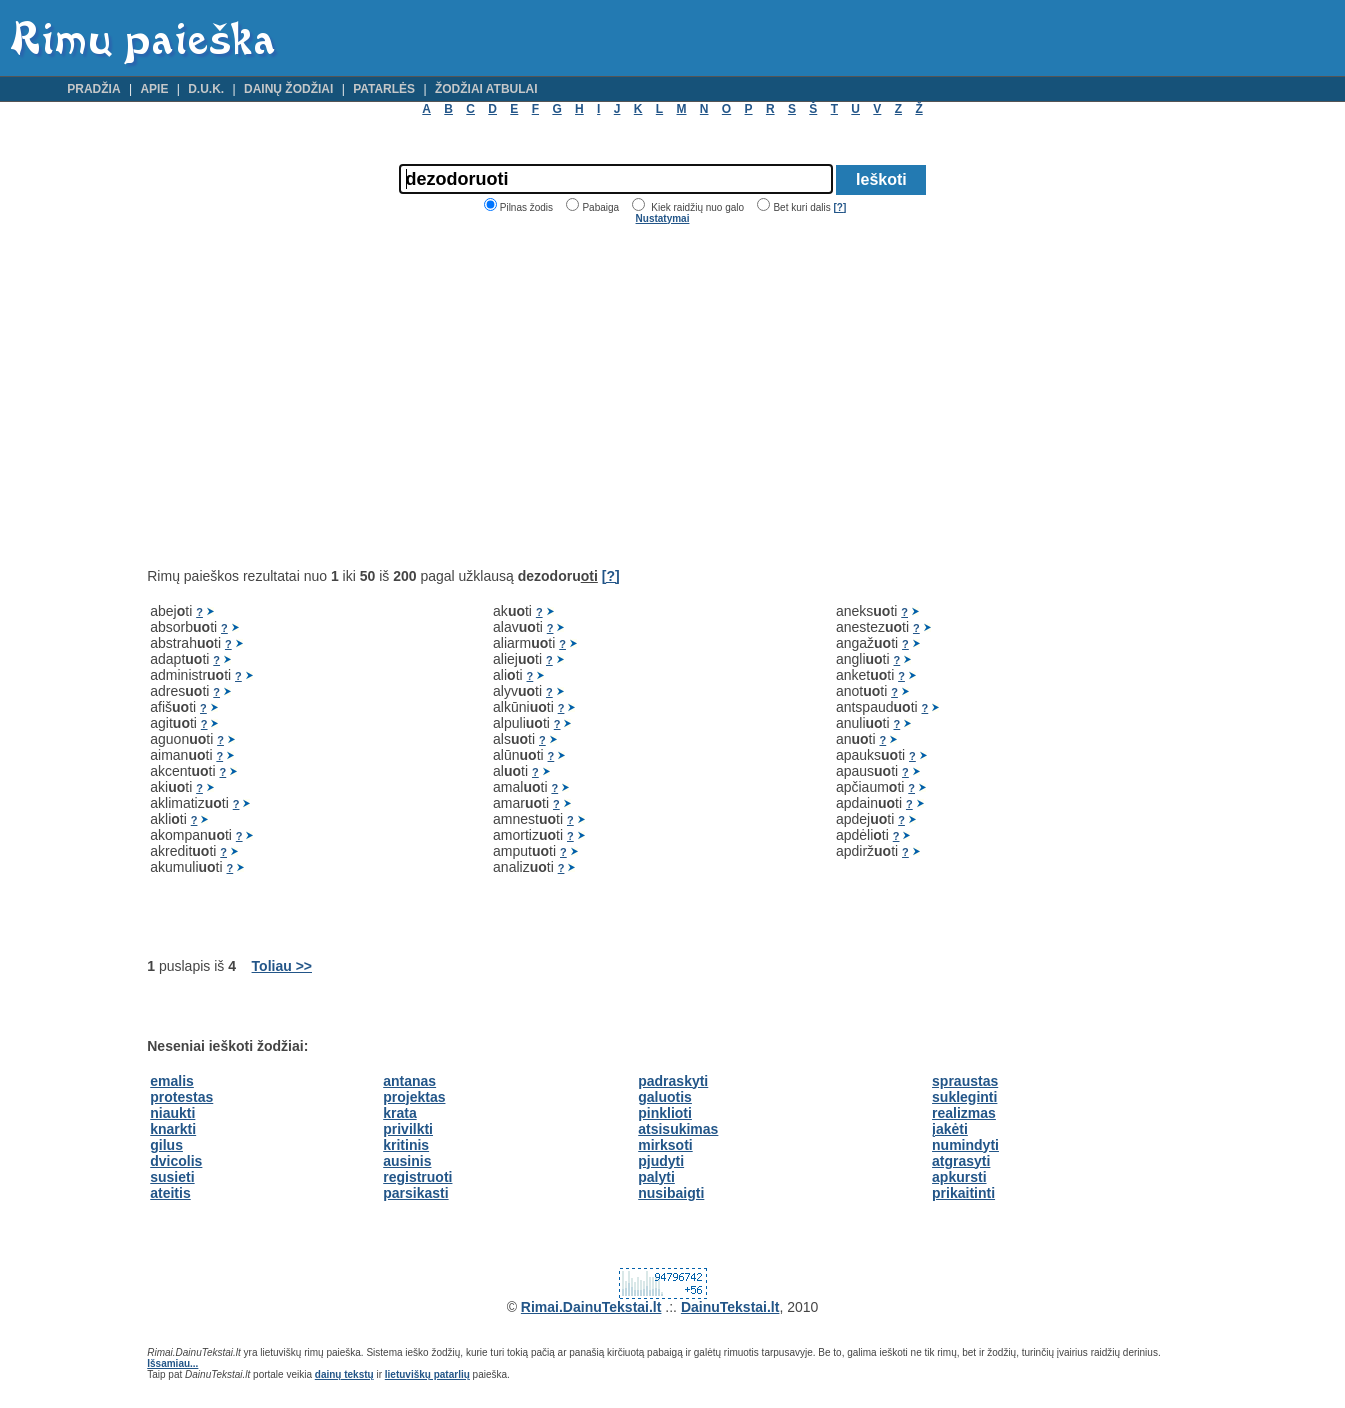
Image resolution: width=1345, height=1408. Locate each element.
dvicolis (176, 1161)
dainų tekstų (344, 1374)
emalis (172, 1081)
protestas (181, 1097)
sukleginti (964, 1097)
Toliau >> (282, 966)
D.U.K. (206, 89)
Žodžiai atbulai (486, 89)
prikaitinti (963, 1193)
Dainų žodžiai (288, 89)
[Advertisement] (315, 396)
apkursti (959, 1177)
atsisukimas (678, 1129)
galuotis (665, 1097)
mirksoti (665, 1145)
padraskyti (673, 1081)
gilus (166, 1145)
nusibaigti (671, 1193)
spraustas (965, 1081)
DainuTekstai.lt (730, 1307)
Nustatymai (663, 218)
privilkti (408, 1129)
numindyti (965, 1145)
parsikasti (415, 1193)
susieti (172, 1177)
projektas (414, 1097)
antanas (409, 1081)
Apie (154, 89)
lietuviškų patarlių (427, 1374)
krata (399, 1113)
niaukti (172, 1113)
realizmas (964, 1113)
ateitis (170, 1193)
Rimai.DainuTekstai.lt (591, 1307)
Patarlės (384, 89)
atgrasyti (961, 1161)
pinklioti (665, 1113)
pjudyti (661, 1161)
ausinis (407, 1161)
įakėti (950, 1129)
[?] (839, 207)
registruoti (417, 1177)
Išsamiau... (172, 1363)
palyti (656, 1177)
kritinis (406, 1145)
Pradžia (93, 89)
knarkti (173, 1129)
